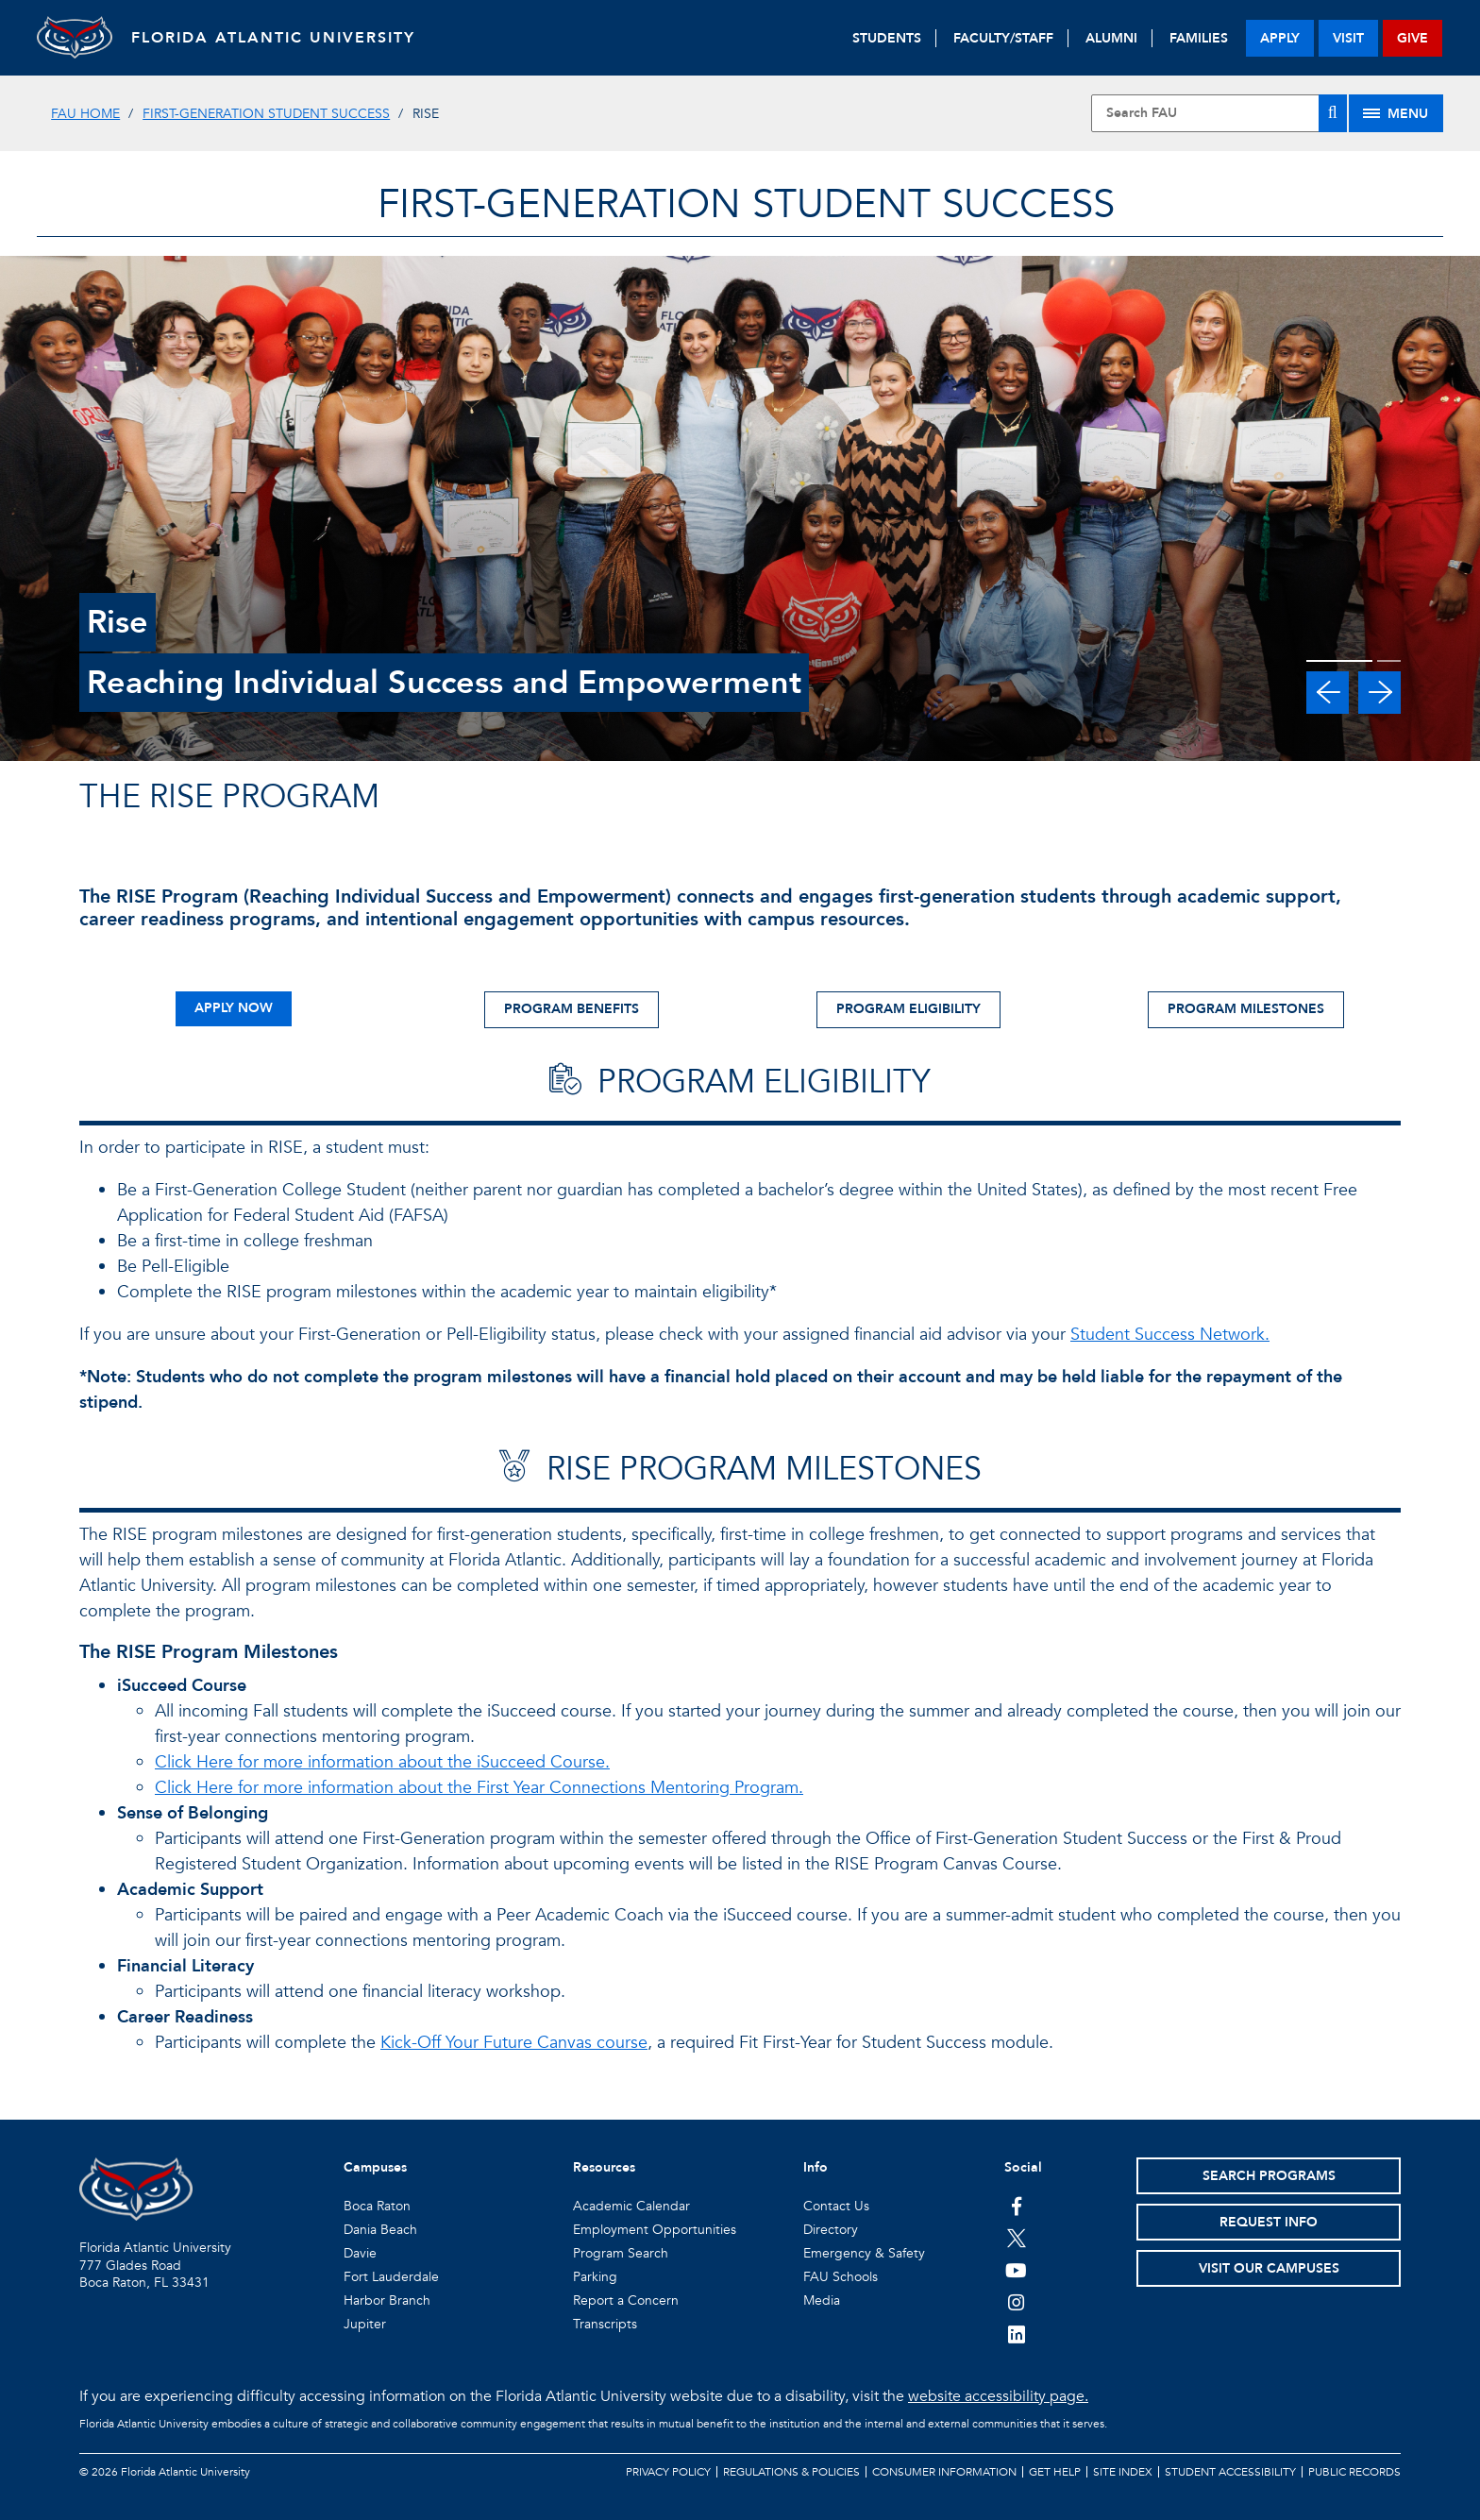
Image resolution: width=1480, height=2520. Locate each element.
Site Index (1122, 2471)
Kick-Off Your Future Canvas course (514, 2043)
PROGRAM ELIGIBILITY (908, 1009)
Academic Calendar (631, 2206)
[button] (1327, 692)
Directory (830, 2230)
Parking (595, 2277)
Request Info (1268, 2222)
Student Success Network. (1170, 1334)
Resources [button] (604, 2167)
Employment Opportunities (654, 2230)
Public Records (1354, 2471)
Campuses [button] (375, 2167)
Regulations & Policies (791, 2471)
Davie (360, 2253)
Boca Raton (377, 2206)
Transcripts (605, 2324)
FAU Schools (840, 2277)
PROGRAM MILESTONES (1246, 1009)
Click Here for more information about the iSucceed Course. (382, 1762)
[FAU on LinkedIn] (1016, 2334)
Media (821, 2300)
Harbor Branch (387, 2300)
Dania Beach (380, 2230)
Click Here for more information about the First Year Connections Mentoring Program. (479, 1788)
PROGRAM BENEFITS (571, 1009)
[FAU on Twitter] (1016, 2237)
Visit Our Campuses (1269, 2268)
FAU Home (85, 114)
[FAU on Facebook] (1016, 2205)
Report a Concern (626, 2300)
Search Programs (1269, 2176)
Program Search (620, 2253)
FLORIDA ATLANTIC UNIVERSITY (273, 37)
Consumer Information (944, 2471)
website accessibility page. (998, 2396)
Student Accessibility (1230, 2471)
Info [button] (815, 2167)
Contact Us (836, 2206)
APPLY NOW (233, 1008)
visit (1348, 38)
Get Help (1055, 2471)
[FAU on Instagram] (1016, 2301)
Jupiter (365, 2324)
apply (1280, 38)
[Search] (1333, 113)
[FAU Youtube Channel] (1016, 2269)
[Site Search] (1218, 113)
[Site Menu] (1396, 113)
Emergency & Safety (864, 2253)
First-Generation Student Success (266, 114)
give (1412, 38)
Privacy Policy (668, 2471)
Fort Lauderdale (391, 2277)
